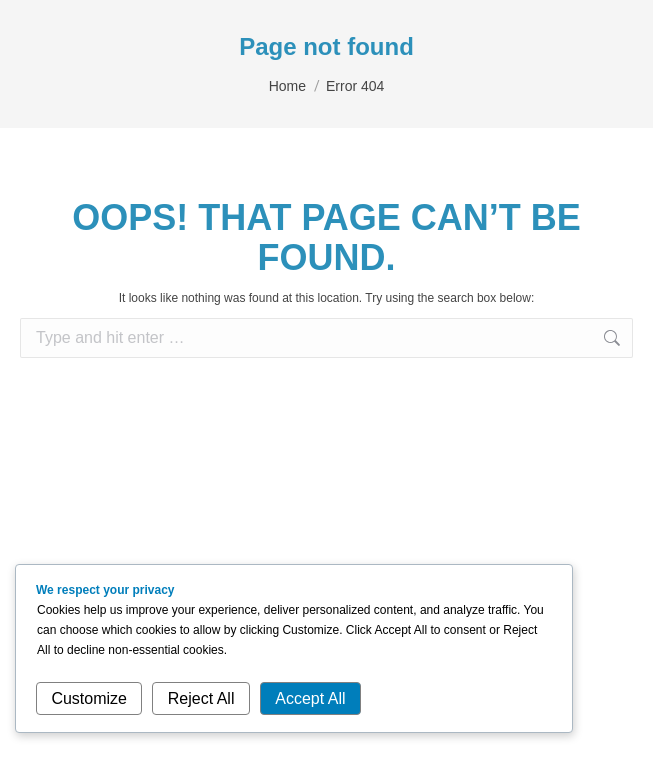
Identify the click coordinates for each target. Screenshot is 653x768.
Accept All (310, 698)
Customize (89, 698)
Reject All (201, 698)
